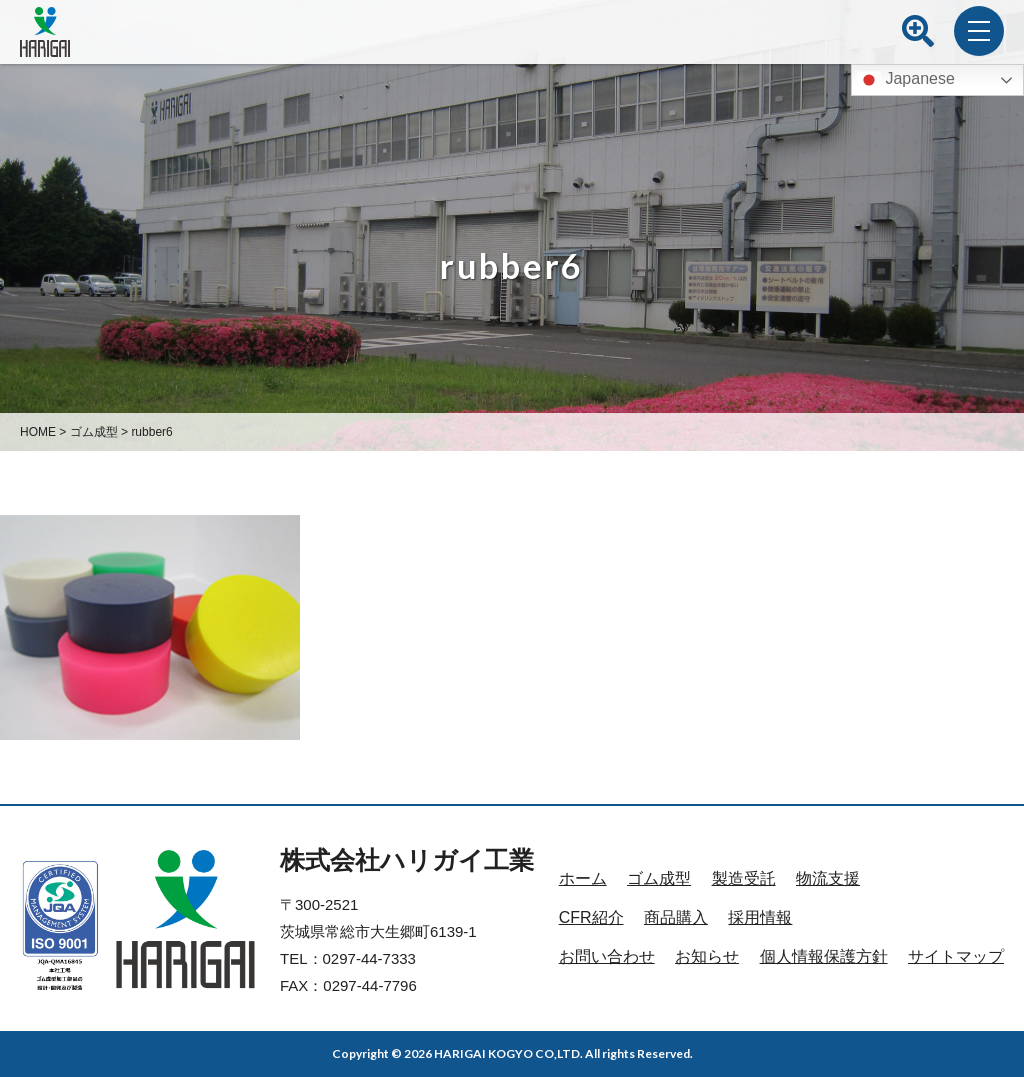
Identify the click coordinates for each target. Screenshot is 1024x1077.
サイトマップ (956, 956)
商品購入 (676, 917)
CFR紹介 (591, 917)
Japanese (906, 80)
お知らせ (707, 956)
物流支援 (828, 878)
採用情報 (760, 917)
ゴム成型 (659, 878)
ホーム (583, 878)
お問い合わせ (607, 956)
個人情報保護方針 (824, 956)
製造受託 (744, 878)
